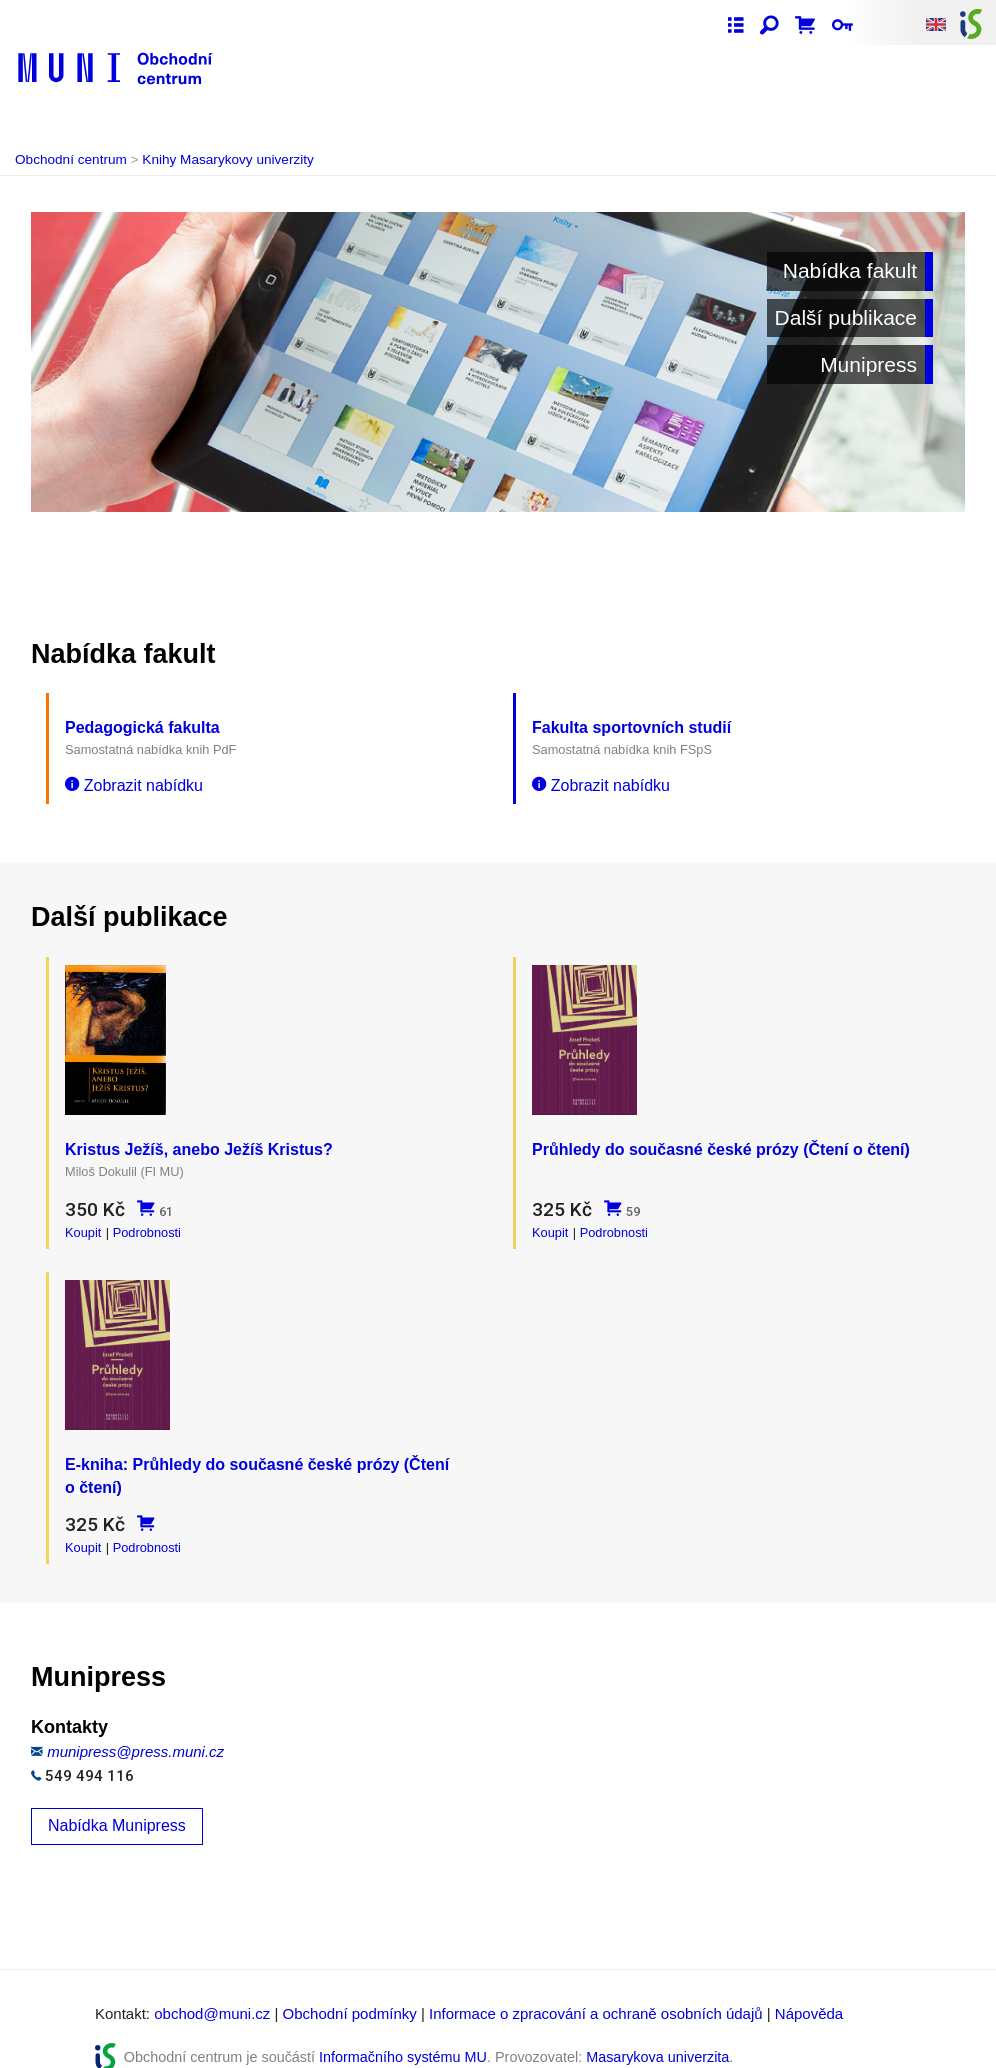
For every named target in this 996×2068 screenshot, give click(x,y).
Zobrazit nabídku (134, 785)
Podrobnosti (147, 1225)
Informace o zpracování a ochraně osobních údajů (596, 1992)
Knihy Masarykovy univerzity (228, 159)
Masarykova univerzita (657, 2036)
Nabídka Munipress (117, 1804)
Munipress (868, 364)
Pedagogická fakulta (142, 727)
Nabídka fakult (850, 270)
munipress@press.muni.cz (135, 1730)
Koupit (83, 1225)
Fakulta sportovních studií (631, 727)
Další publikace (846, 317)
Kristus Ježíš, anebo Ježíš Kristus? (199, 1142)
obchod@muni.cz (212, 1992)
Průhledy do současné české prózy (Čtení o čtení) (721, 1142)
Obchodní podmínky (350, 1992)
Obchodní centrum (71, 159)
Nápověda (809, 1992)
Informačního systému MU (403, 2036)
